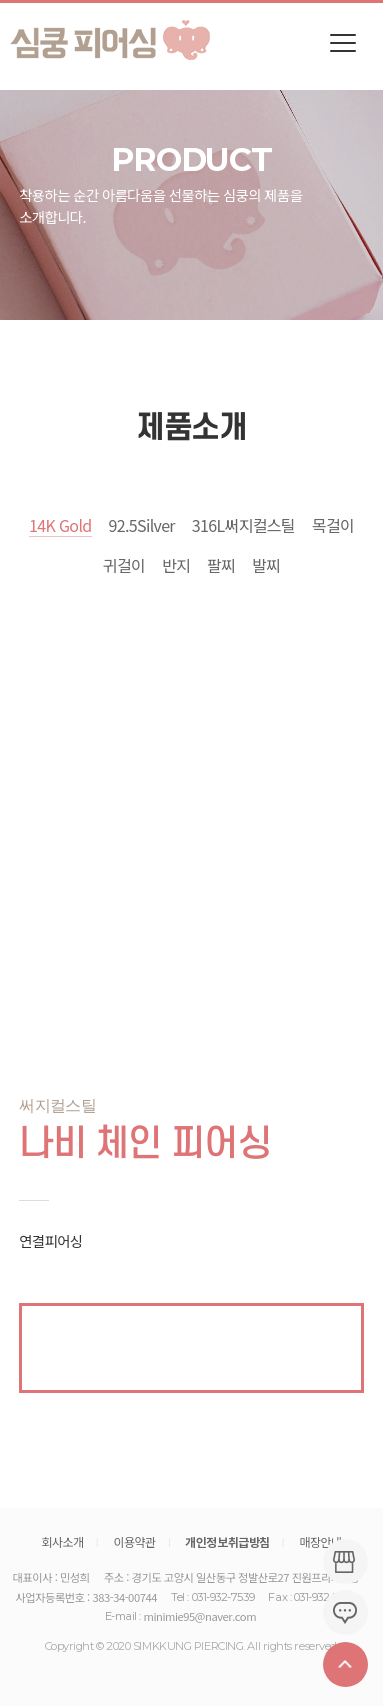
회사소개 (62, 1541)
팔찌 (221, 565)
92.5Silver (141, 525)
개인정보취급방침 (227, 1543)
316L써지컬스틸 (243, 525)
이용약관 (134, 1541)
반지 (176, 565)
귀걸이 (124, 565)
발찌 (266, 565)
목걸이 (333, 525)
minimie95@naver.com (200, 1616)
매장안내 (320, 1541)
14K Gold (60, 525)
